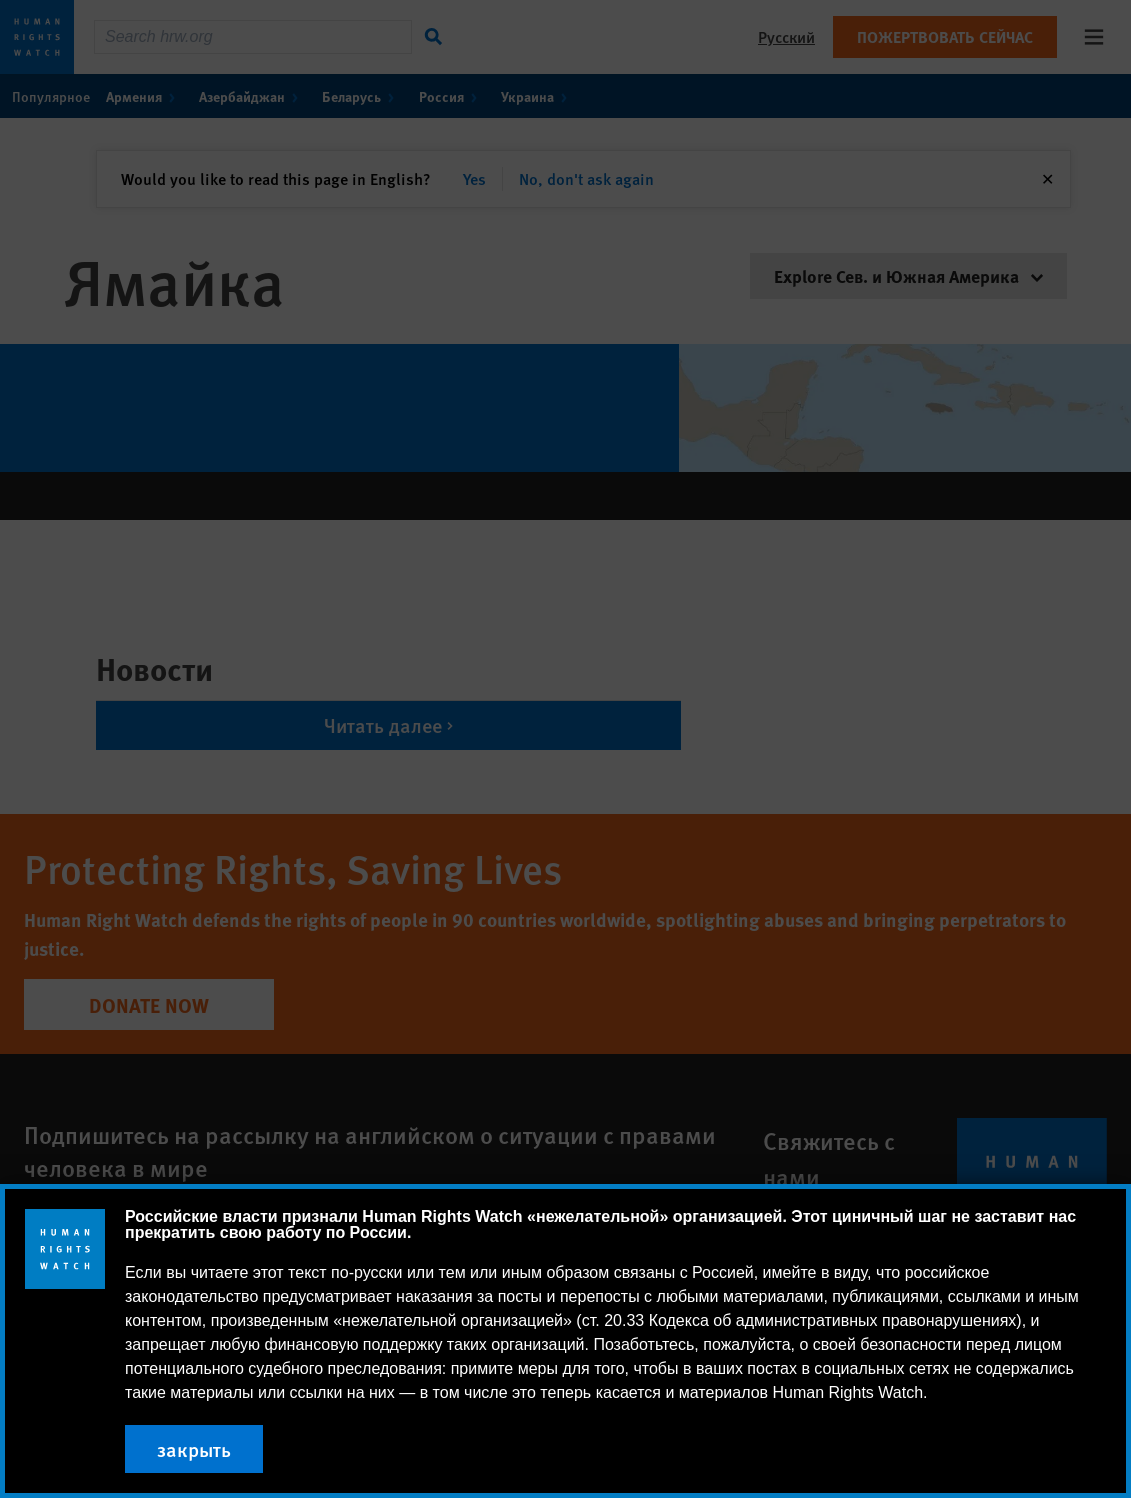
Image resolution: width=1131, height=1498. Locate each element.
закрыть (194, 1449)
